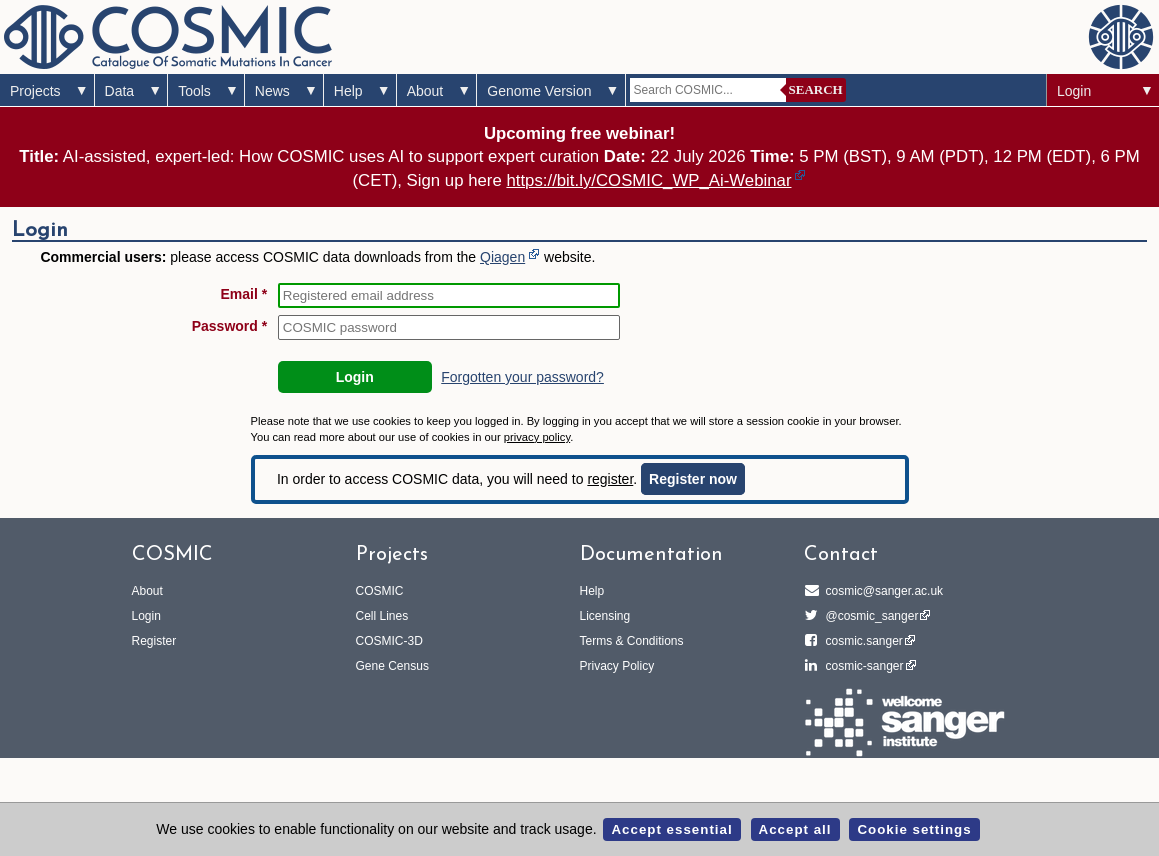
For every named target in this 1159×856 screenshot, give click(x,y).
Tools (194, 91)
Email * (243, 294)
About (425, 91)
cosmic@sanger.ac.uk (882, 591)
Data (120, 91)
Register (154, 641)
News (272, 91)
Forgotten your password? (522, 377)
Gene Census (392, 666)
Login (1074, 91)
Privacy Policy (617, 666)
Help (348, 91)
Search (816, 89)
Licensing (605, 616)
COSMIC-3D (389, 641)
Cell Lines (382, 616)
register (610, 479)
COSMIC (380, 591)
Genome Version (539, 91)
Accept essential (671, 829)
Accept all (795, 829)
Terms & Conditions (632, 641)
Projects (35, 91)
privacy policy (537, 437)
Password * (229, 326)
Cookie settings (914, 829)
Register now (693, 479)
